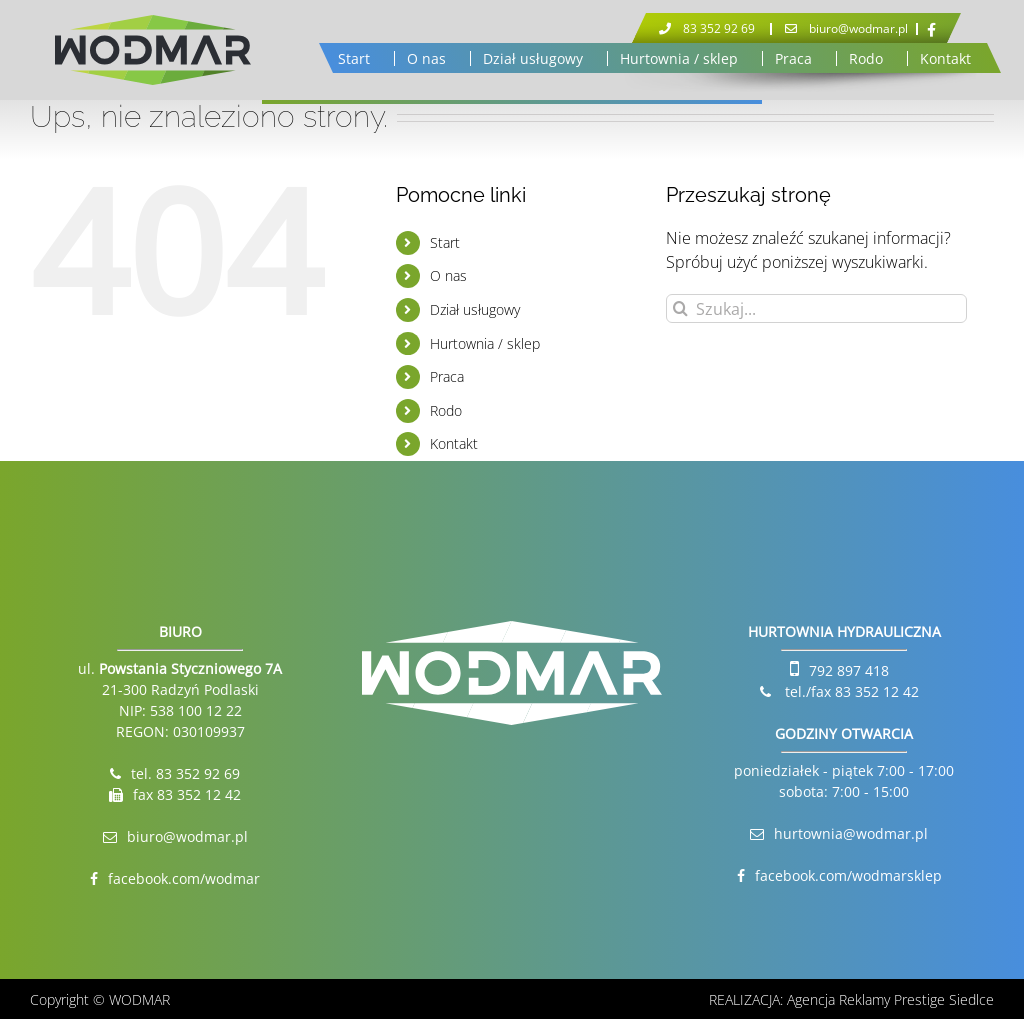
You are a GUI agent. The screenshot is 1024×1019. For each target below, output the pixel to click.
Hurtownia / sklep (485, 343)
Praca (447, 376)
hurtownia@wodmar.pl (851, 833)
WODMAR (139, 999)
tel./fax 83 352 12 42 (850, 691)
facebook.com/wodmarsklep (848, 875)
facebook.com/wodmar (184, 878)
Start (445, 242)
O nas (448, 275)
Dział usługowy (475, 309)
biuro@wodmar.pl (187, 836)
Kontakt (454, 443)
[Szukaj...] (816, 308)
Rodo (446, 410)
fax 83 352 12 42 (187, 794)
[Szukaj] (680, 308)
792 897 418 (849, 670)
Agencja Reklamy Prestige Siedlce (890, 999)
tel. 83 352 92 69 (185, 773)
